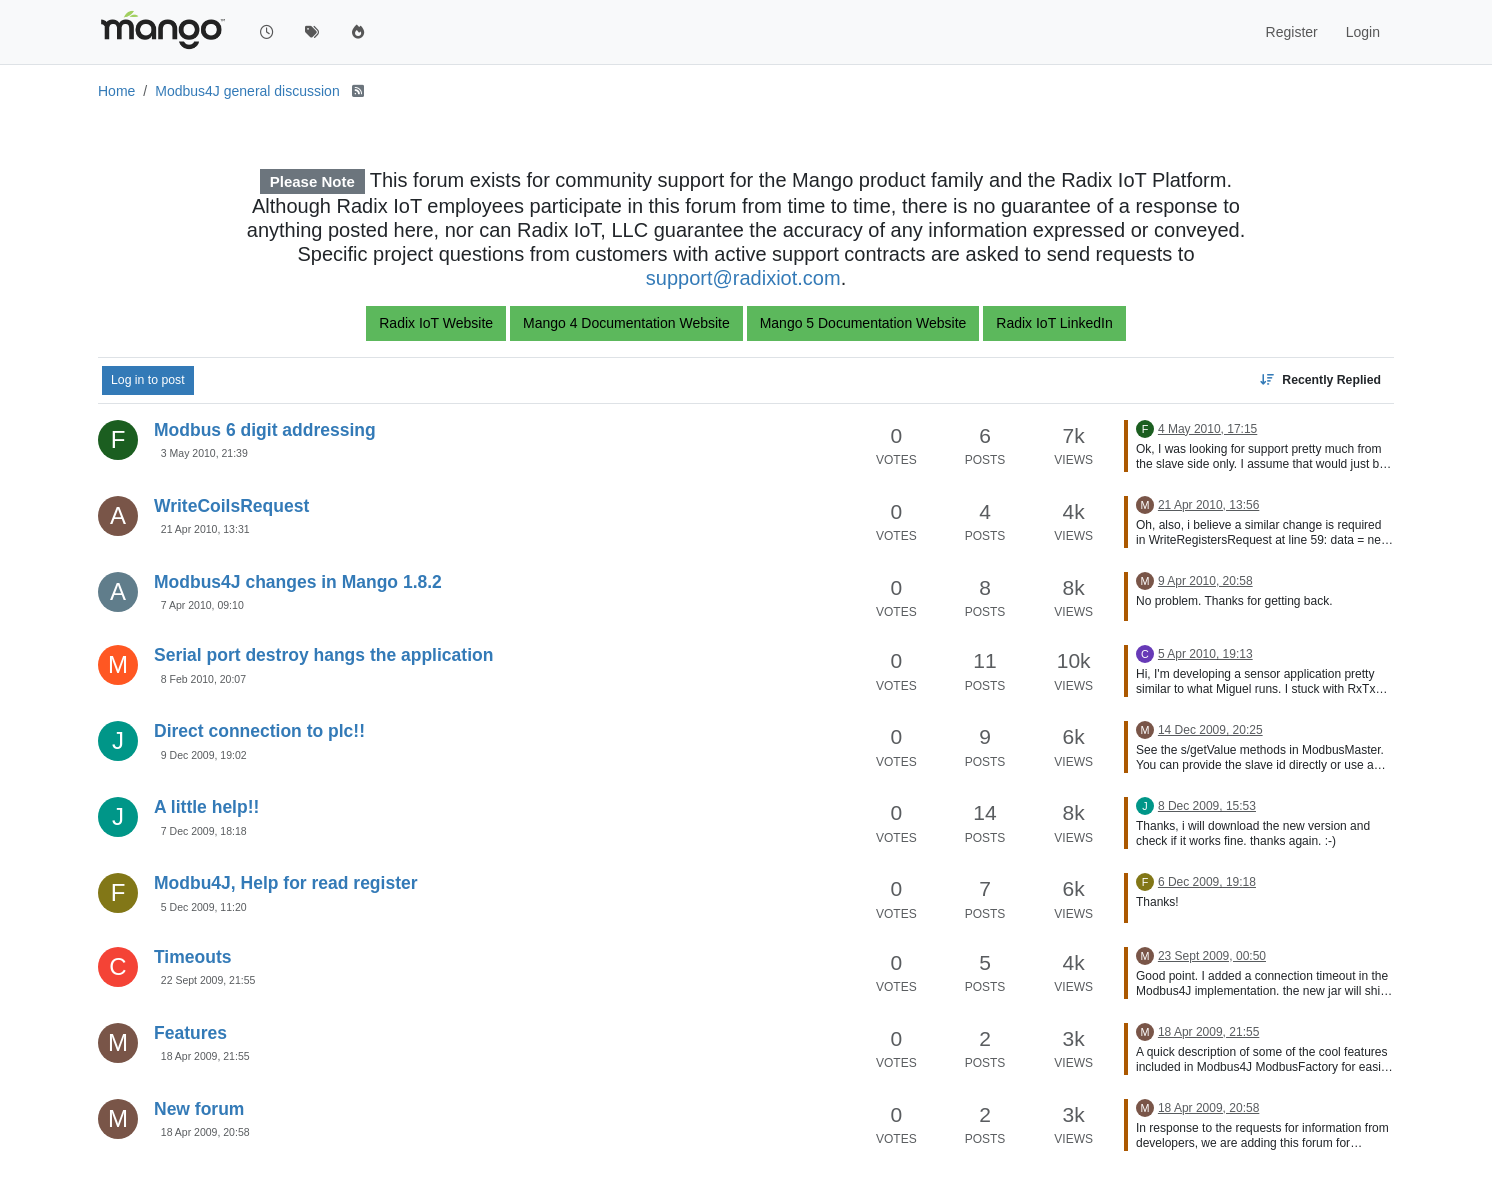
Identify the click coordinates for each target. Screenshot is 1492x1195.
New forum (199, 1109)
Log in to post (148, 380)
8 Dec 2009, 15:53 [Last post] (1207, 806)
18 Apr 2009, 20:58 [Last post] (1208, 1108)
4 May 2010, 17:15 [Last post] (1207, 429)
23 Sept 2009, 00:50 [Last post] (1212, 956)
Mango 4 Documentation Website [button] (626, 323)
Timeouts (192, 957)
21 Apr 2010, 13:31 (205, 529)
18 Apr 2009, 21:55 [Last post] (1208, 1032)
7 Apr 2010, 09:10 (202, 605)
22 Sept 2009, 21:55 (208, 980)
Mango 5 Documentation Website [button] (863, 323)
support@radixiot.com (743, 278)
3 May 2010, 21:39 (204, 453)
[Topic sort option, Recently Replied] (1320, 380)
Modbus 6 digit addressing (265, 430)
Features (190, 1033)
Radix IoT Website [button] (436, 323)
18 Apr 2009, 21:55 (205, 1056)
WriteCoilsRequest (231, 506)
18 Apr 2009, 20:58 (205, 1132)
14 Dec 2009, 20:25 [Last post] (1210, 730)
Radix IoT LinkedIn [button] (1054, 323)
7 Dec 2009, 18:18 (204, 831)
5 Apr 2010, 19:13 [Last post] (1205, 654)
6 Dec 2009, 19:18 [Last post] (1207, 882)
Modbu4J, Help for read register (286, 883)
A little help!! (206, 807)
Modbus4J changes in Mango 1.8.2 (298, 582)
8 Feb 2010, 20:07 (203, 679)
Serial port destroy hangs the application (323, 655)
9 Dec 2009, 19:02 (204, 755)
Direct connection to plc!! (259, 731)
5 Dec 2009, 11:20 (204, 907)
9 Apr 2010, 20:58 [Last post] (1205, 581)
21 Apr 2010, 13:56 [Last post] (1208, 505)
